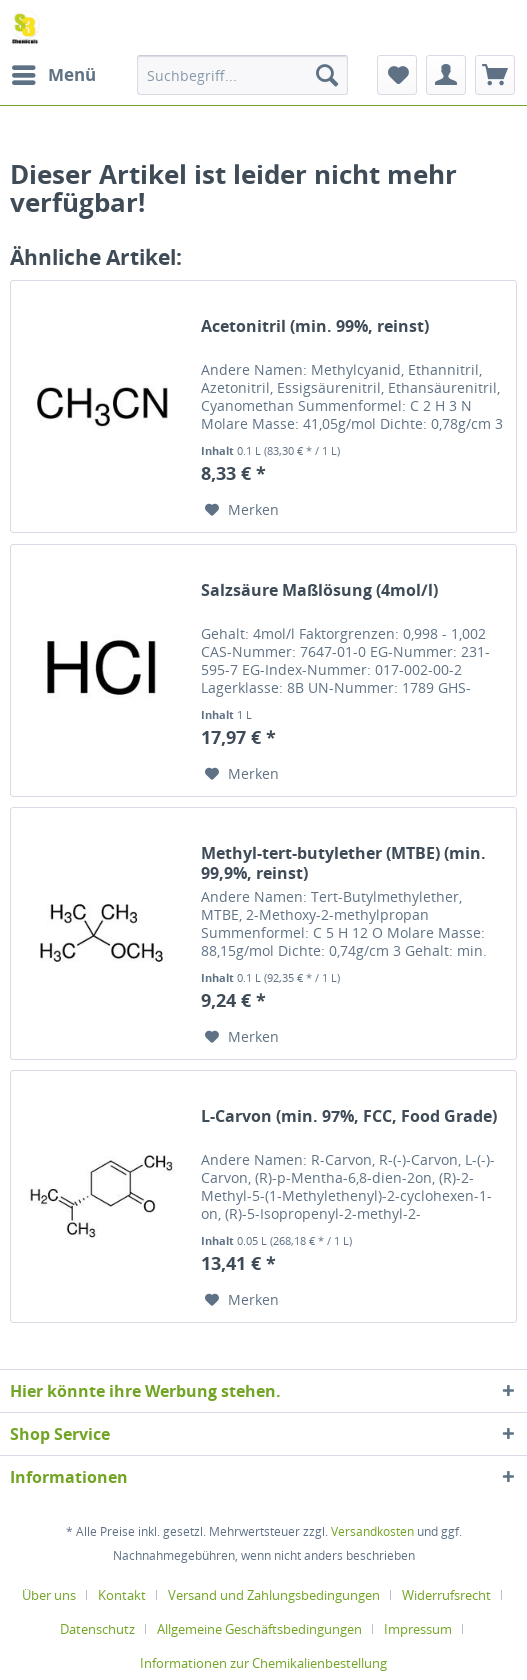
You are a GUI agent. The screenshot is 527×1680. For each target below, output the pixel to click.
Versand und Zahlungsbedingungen (274, 1595)
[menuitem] (53, 75)
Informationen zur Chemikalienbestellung (263, 1663)
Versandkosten (372, 1531)
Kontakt (122, 1595)
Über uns (49, 1595)
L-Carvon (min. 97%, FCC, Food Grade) (349, 1116)
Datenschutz (97, 1629)
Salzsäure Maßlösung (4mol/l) (319, 590)
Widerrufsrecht (446, 1595)
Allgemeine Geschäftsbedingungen (259, 1629)
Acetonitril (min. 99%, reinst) (315, 326)
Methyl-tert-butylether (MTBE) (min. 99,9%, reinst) (343, 863)
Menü (54, 72)
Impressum (418, 1629)
